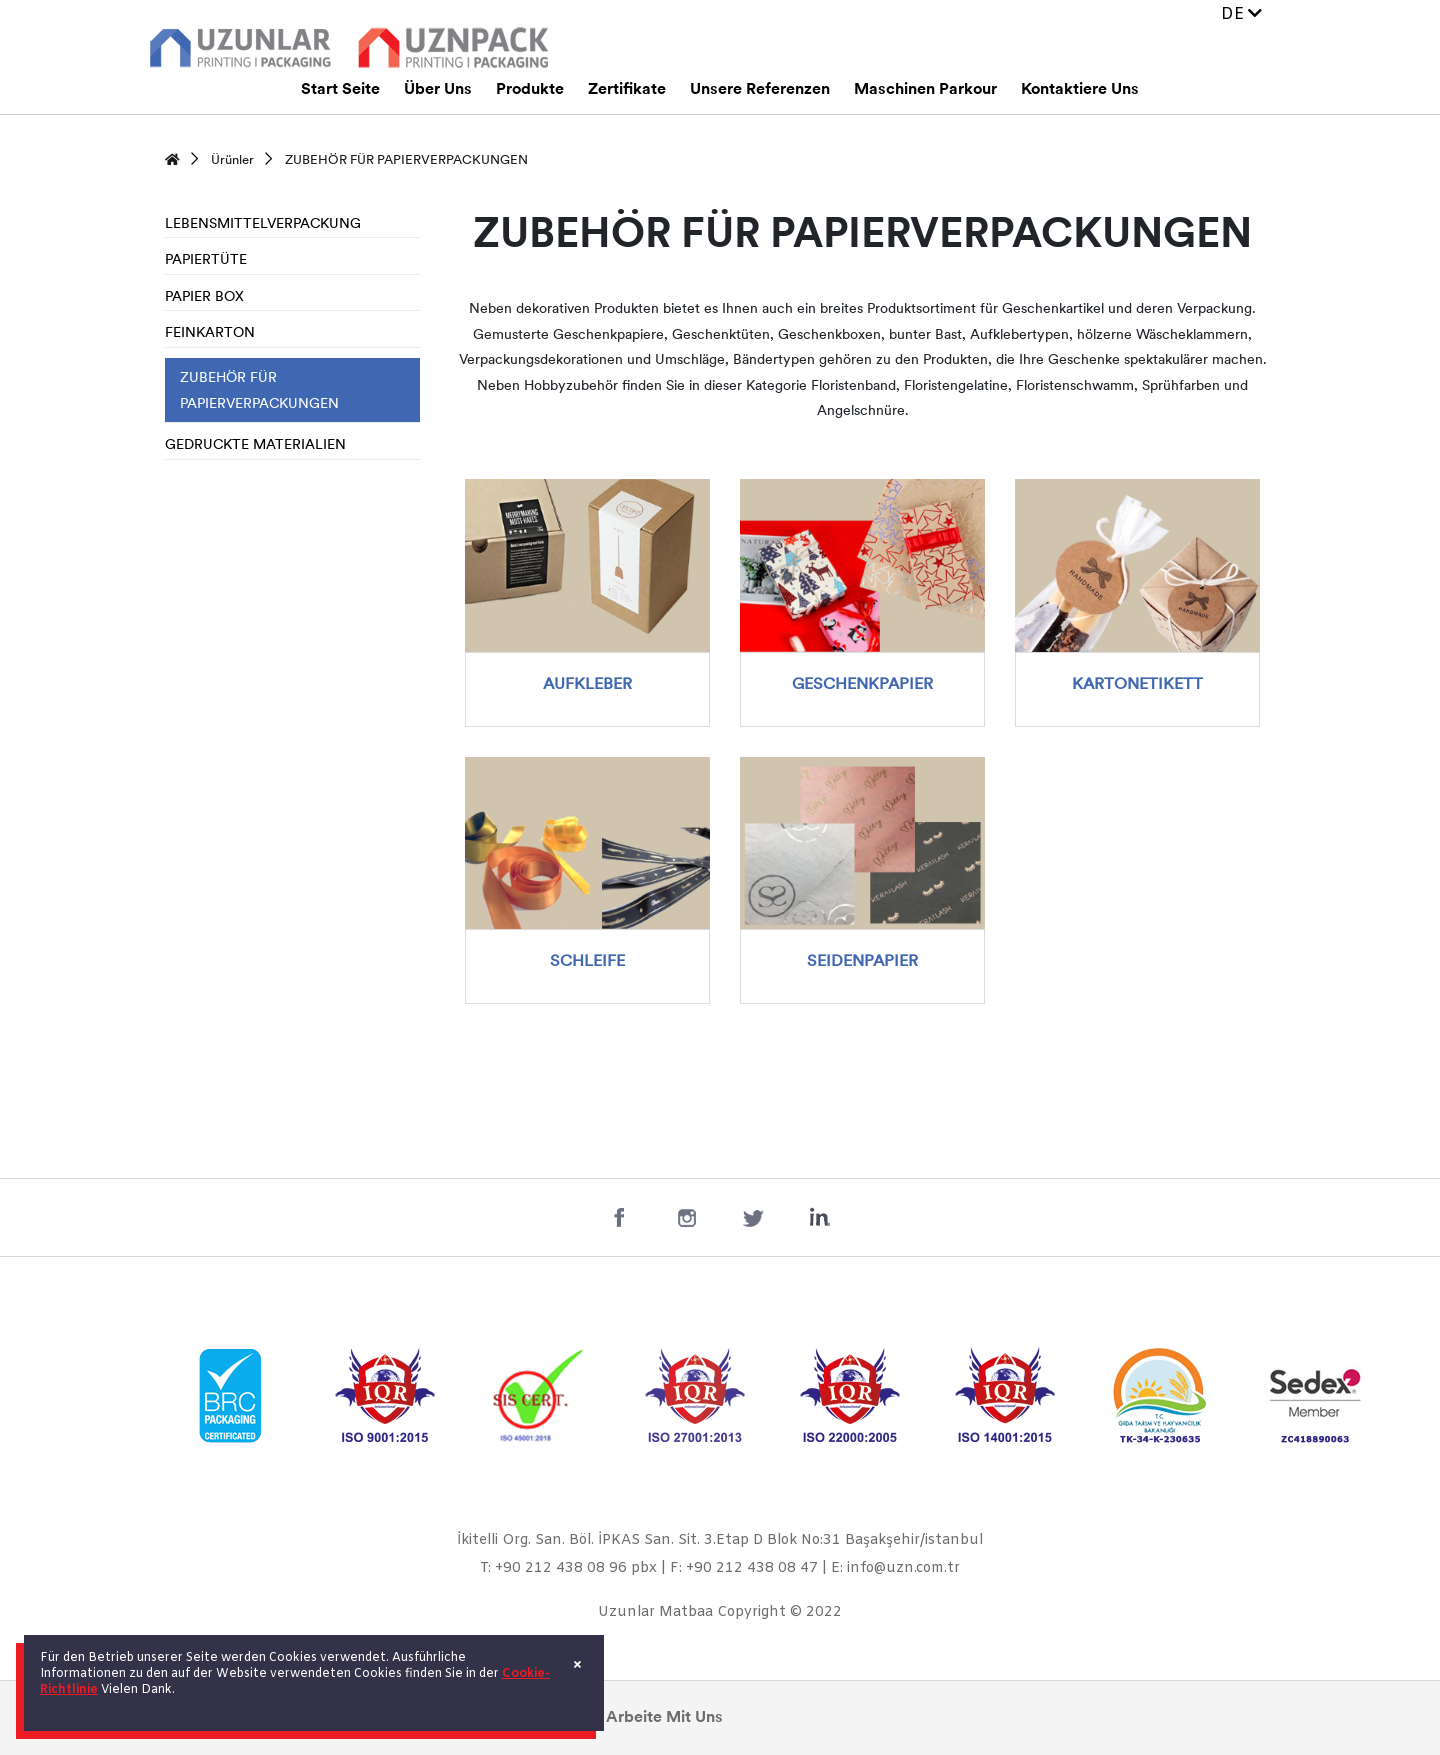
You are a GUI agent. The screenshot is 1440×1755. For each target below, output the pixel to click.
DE (1241, 14)
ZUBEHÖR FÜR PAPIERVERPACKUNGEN (406, 160)
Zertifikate (627, 90)
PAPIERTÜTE (206, 260)
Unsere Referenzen (760, 90)
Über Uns (438, 90)
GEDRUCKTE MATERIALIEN (255, 445)
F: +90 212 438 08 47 (744, 1568)
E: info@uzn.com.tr (895, 1568)
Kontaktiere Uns (1080, 90)
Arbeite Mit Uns (664, 1718)
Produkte (530, 90)
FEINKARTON (210, 333)
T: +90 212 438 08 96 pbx (568, 1568)
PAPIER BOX (204, 297)
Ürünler (232, 160)
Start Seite (340, 90)
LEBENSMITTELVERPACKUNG (263, 224)
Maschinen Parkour (925, 90)
